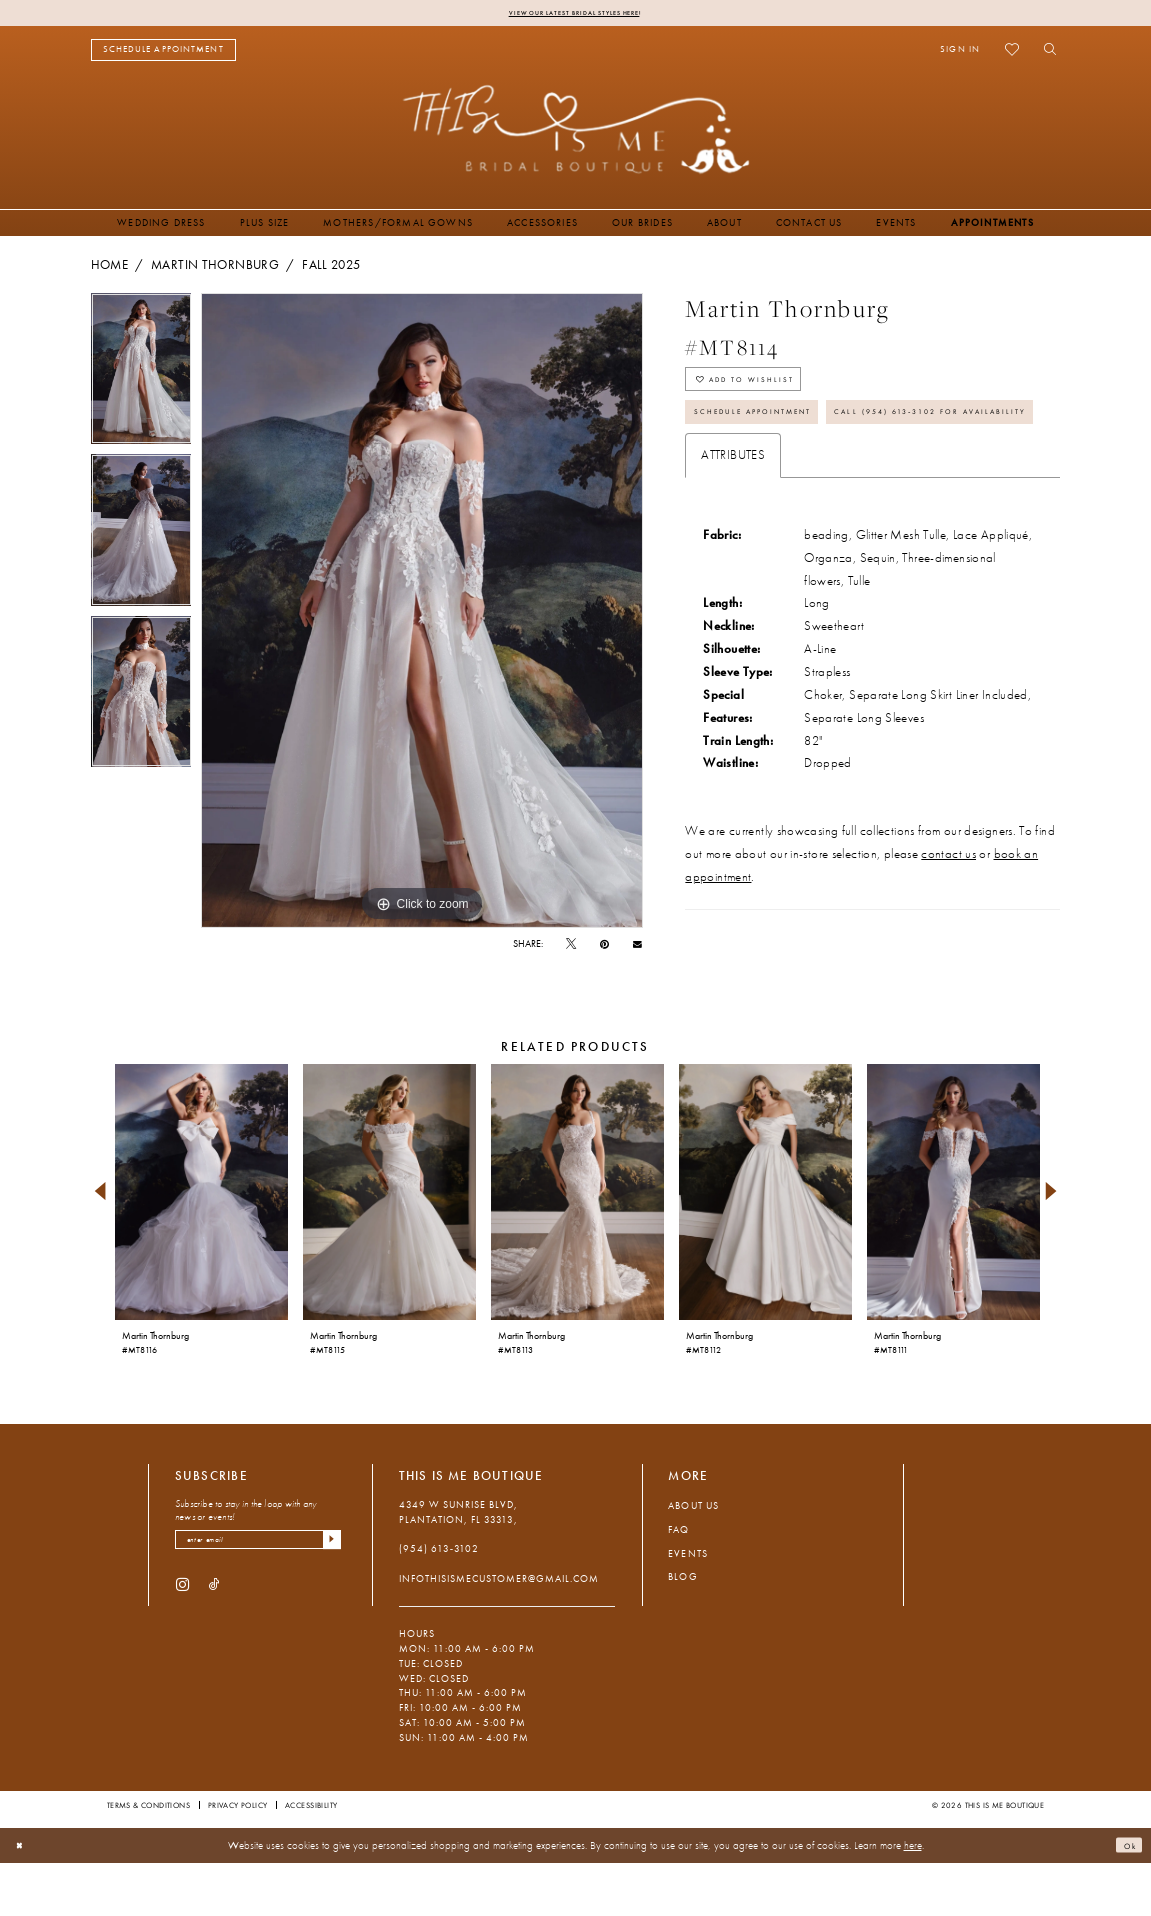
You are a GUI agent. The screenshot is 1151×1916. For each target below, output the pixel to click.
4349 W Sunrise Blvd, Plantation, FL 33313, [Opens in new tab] (459, 1566)
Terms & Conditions (148, 1859)
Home (109, 268)
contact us (948, 929)
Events (687, 1607)
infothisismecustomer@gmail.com (499, 1632)
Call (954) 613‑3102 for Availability (829, 482)
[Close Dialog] (24, 1899)
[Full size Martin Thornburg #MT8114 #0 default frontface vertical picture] (422, 614)
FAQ (678, 1583)
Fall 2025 (331, 268)
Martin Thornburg (215, 268)
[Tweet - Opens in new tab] (571, 947)
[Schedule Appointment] (163, 53)
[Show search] (1046, 53)
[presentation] (201, 1246)
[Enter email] (258, 1597)
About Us (693, 1560)
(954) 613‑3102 (439, 1603)
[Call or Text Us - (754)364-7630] (293, 53)
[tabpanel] (141, 377)
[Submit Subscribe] (328, 1597)
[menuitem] (163, 53)
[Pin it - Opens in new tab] (604, 947)
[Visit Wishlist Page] (1012, 53)
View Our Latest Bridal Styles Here (573, 14)
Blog (682, 1630)
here (913, 1898)
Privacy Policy (238, 1859)
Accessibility (311, 1859)
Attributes (733, 530)
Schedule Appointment (781, 436)
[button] (960, 53)
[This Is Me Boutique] (575, 132)
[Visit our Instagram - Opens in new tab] (182, 1645)
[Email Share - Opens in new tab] (637, 947)
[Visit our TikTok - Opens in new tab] (214, 1645)
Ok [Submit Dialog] (1125, 1898)
